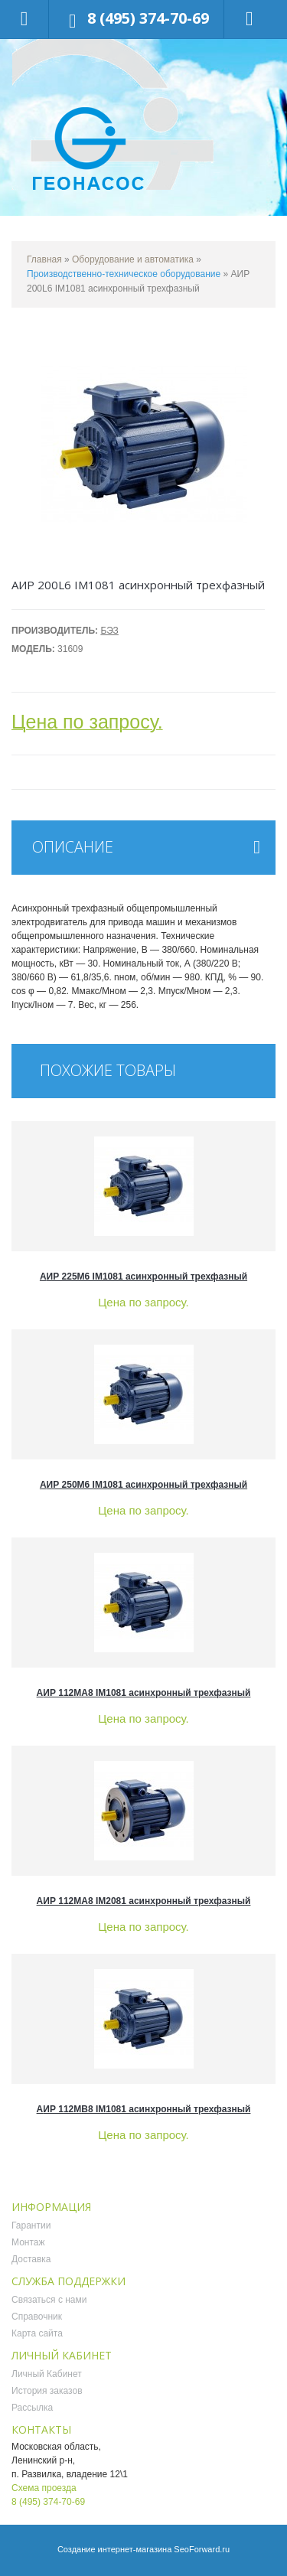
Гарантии (31, 2225)
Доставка (31, 2259)
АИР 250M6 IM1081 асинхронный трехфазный (143, 1484)
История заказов (47, 2390)
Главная (44, 259)
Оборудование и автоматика (133, 259)
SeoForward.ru (202, 2549)
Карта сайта (37, 2333)
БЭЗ (109, 630)
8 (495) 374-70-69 (148, 18)
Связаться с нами (48, 2299)
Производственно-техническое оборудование (123, 274)
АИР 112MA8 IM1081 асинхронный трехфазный (144, 1692)
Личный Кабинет (46, 2374)
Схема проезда (44, 2488)
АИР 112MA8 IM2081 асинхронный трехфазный (144, 1901)
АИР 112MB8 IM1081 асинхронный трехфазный (144, 2109)
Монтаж (28, 2242)
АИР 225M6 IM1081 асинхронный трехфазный (143, 1276)
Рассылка (32, 2407)
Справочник (36, 2316)
